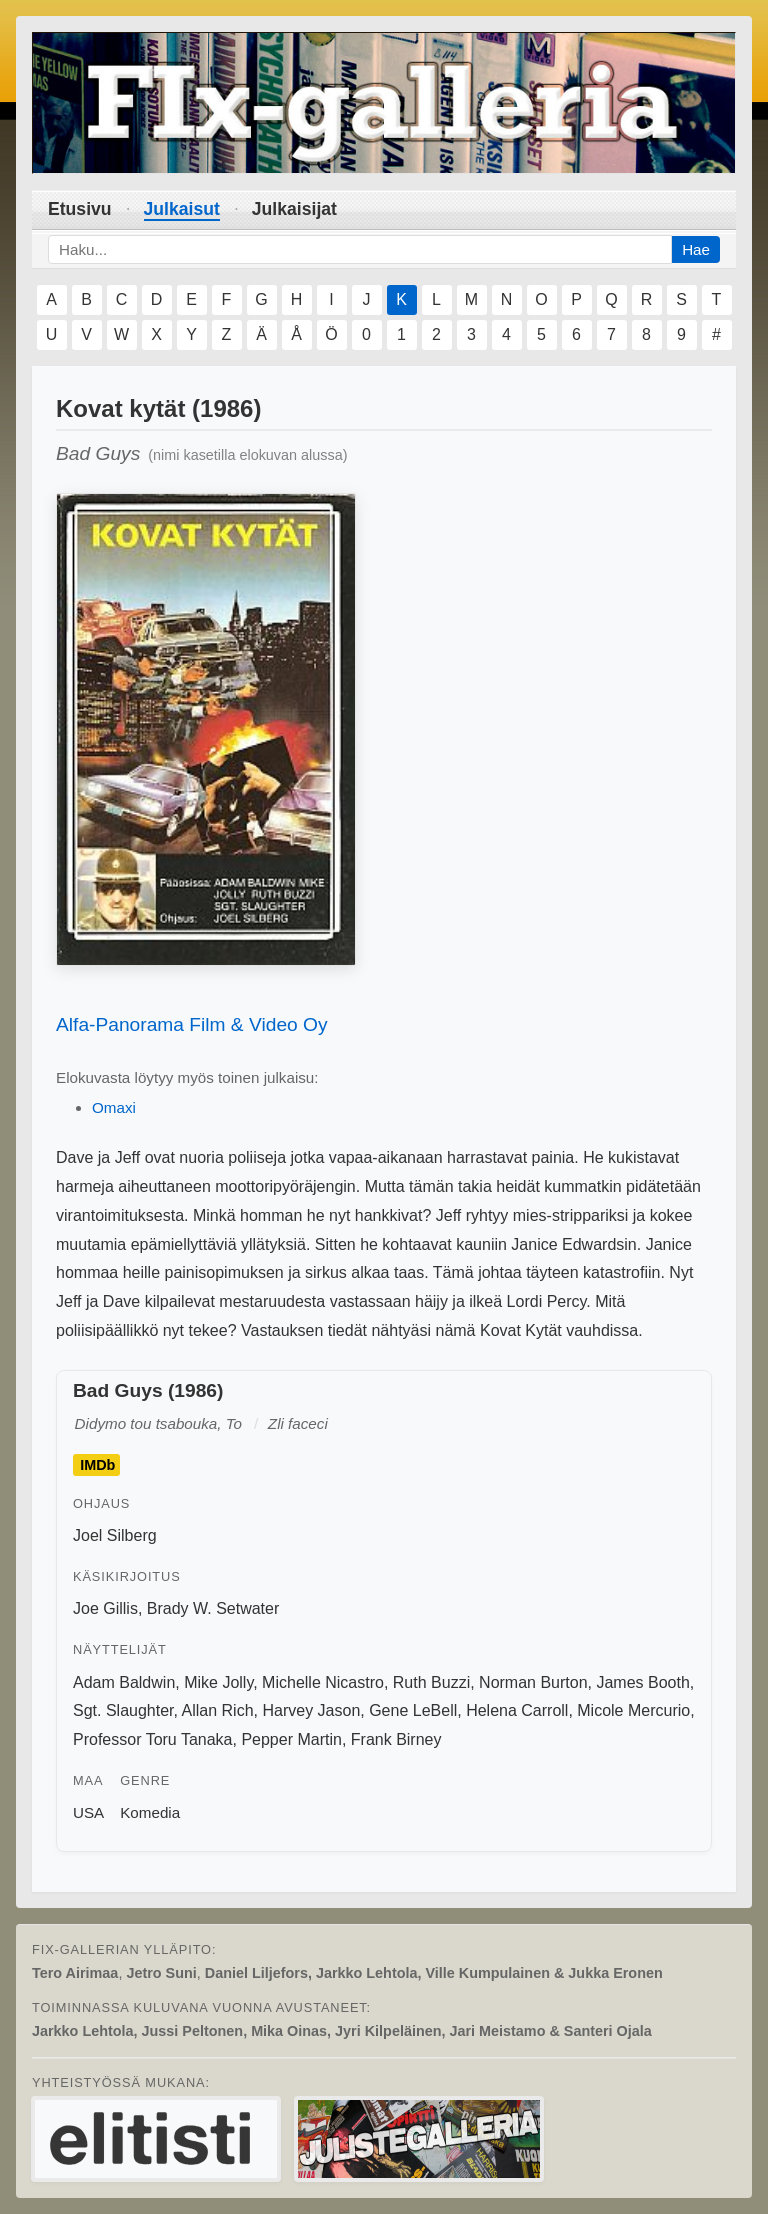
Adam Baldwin (124, 1682)
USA (88, 1812)
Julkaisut (182, 209)
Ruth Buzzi (431, 1682)
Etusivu (80, 209)
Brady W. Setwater (213, 1608)
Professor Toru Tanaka (153, 1739)
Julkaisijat (294, 209)
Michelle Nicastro (323, 1682)
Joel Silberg (115, 1535)
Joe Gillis (105, 1608)
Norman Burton (533, 1682)
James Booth (642, 1682)
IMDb (97, 1465)
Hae (696, 249)
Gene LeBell (413, 1710)
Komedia (150, 1812)
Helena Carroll (517, 1710)
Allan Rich (218, 1710)
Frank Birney (396, 1739)
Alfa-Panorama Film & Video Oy (192, 1024)
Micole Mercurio (633, 1710)
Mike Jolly (218, 1682)
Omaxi (114, 1107)
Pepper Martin (291, 1739)
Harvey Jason (311, 1710)
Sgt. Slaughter (123, 1710)
